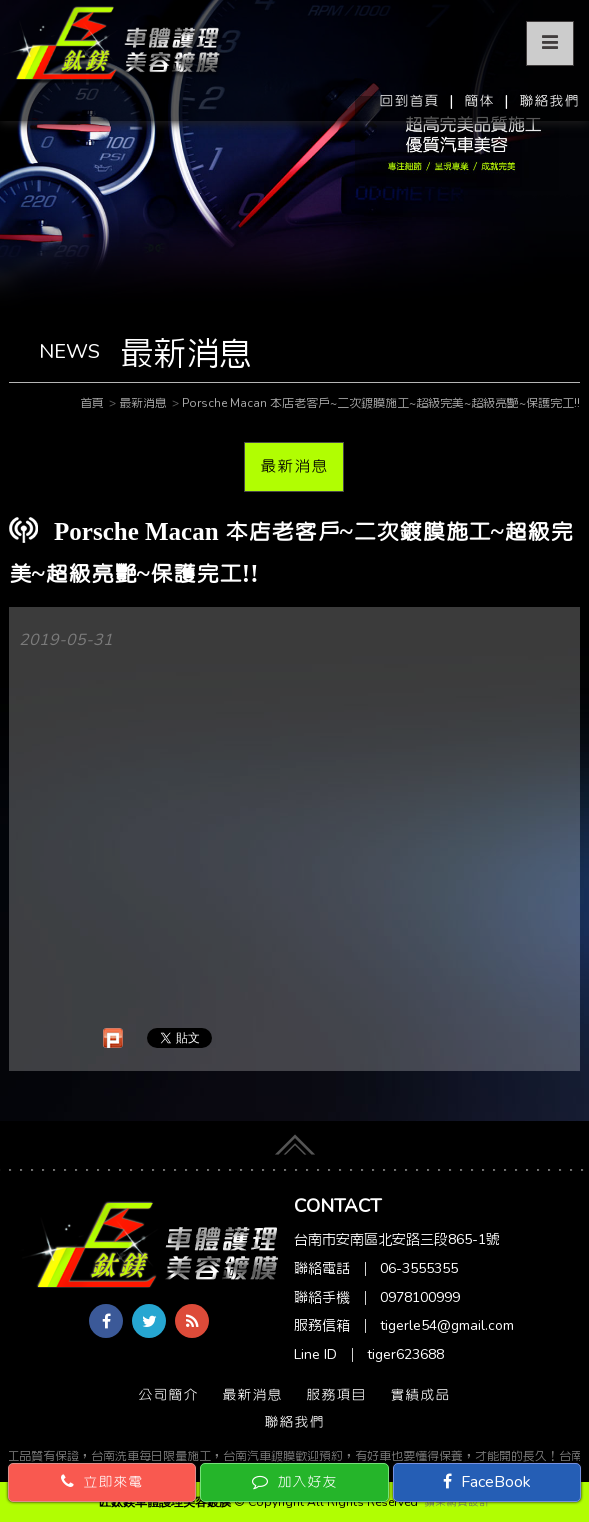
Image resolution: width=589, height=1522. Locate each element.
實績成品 (420, 1395)
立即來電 (102, 1482)
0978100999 (420, 1297)
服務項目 (336, 1395)
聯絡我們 (549, 101)
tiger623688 (405, 1354)
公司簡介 (168, 1395)
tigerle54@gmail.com (447, 1325)
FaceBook (487, 1482)
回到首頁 (409, 101)
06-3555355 (419, 1268)
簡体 (479, 101)
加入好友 (294, 1482)
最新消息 (294, 466)
